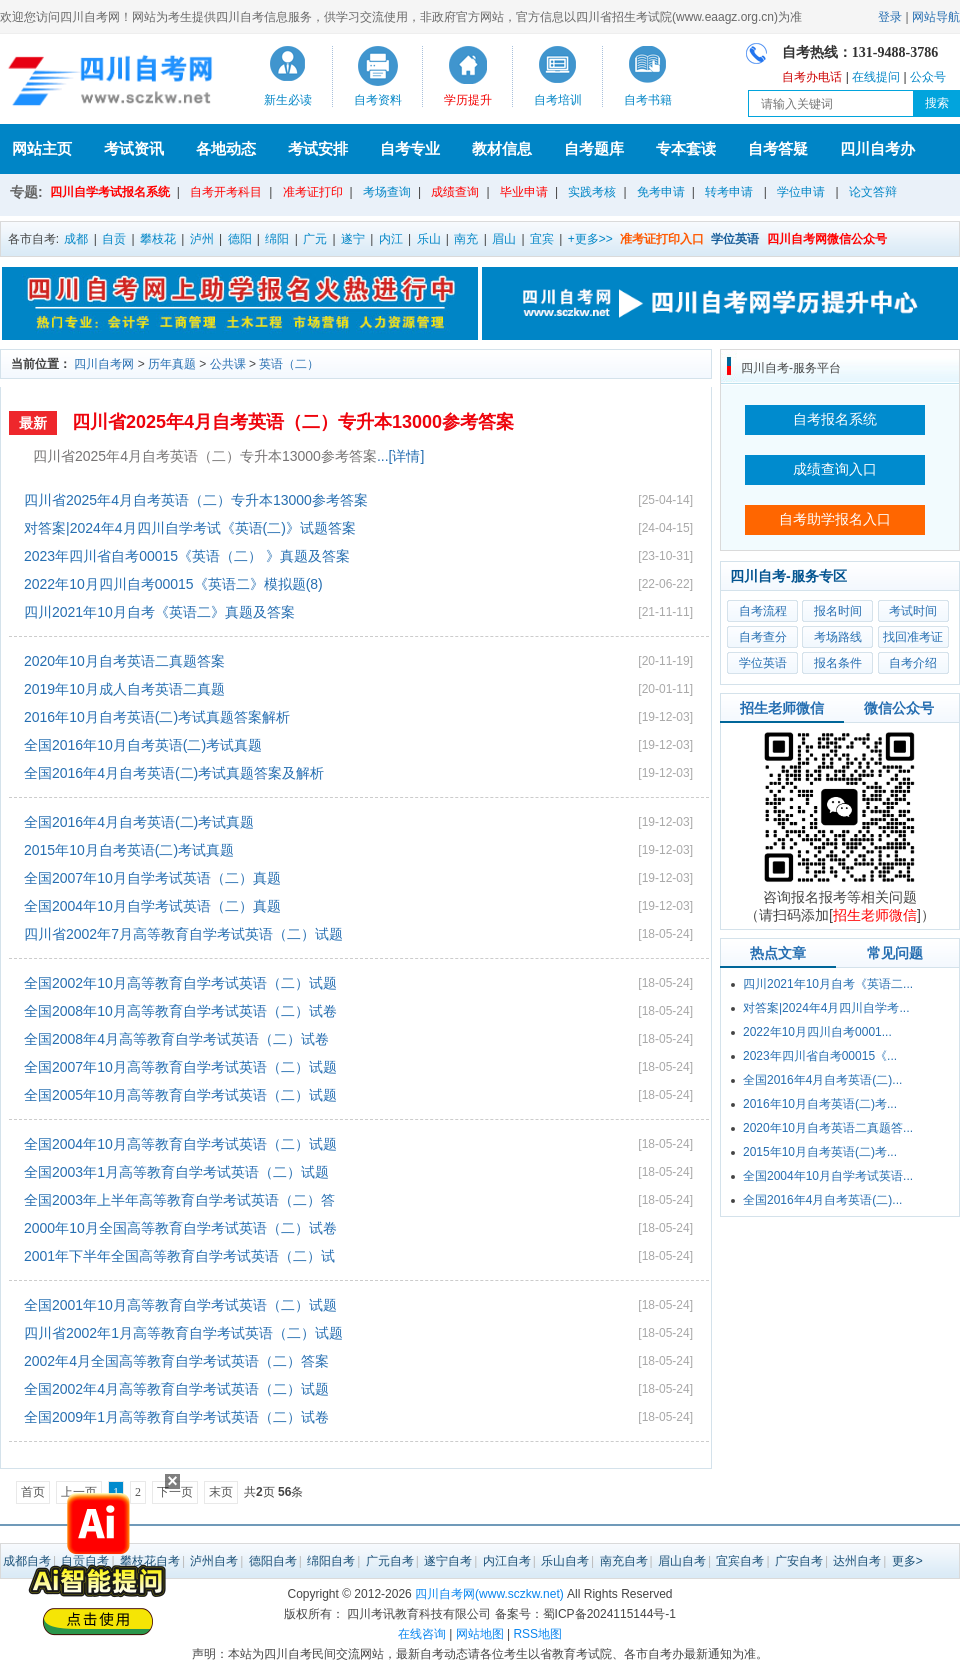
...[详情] (400, 456)
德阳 (240, 239)
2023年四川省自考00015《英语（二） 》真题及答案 (187, 556)
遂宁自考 (448, 1561)
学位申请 (801, 192)
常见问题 (895, 953)
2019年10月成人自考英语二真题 (124, 689)
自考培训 (558, 100)
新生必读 (288, 100)
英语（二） (289, 364)
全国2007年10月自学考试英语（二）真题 (152, 878)
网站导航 (936, 17)
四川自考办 (877, 148)
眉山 (504, 239)
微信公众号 (899, 708)
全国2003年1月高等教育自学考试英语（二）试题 (176, 1172)
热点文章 (778, 953)
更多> (907, 1561)
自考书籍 (648, 100)
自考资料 (378, 100)
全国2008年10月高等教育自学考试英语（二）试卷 (180, 1011)
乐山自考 (565, 1561)
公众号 (928, 77)
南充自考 (624, 1561)
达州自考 (857, 1561)
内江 (391, 239)
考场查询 (387, 192)
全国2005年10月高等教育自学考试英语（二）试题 (180, 1095)
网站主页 (42, 148)
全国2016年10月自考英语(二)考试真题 (143, 745)
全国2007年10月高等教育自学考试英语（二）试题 (180, 1067)
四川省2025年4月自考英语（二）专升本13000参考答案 (293, 422)
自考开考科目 (226, 192)
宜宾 (542, 239)
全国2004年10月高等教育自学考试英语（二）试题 (180, 1144)
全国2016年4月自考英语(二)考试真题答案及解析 (174, 773)
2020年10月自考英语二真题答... (828, 1128)
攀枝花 (158, 239)
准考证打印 (313, 192)
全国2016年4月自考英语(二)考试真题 (139, 822)
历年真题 (172, 364)
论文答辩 (873, 192)
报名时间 (838, 611)
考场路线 (838, 637)
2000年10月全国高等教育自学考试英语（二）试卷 (180, 1228)
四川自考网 (104, 364)
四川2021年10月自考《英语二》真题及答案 (159, 612)
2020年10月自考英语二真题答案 (124, 661)
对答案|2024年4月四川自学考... (826, 1008)
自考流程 (763, 611)
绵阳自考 (331, 1561)
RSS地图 (537, 1634)
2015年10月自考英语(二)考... (820, 1152)
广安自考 (799, 1561)
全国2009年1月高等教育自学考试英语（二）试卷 (176, 1417)
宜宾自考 (740, 1561)
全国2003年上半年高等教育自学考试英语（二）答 (179, 1200)
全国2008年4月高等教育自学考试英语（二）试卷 (176, 1039)
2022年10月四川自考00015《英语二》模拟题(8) (173, 584)
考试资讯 (134, 148)
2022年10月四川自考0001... (817, 1032)
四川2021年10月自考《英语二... (828, 984)
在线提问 (876, 77)
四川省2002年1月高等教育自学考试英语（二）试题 (183, 1333)
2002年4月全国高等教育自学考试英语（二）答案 (176, 1361)
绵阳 (277, 239)
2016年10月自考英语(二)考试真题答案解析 (157, 717)
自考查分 (763, 637)
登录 (890, 17)
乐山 (429, 239)
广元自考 (390, 1561)
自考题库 (594, 148)
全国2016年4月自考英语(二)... (822, 1080)
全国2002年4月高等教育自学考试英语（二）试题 (176, 1389)
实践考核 (592, 192)
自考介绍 (913, 663)
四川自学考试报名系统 (110, 192)
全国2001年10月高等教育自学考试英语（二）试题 (180, 1305)
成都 (76, 239)
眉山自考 (682, 1561)
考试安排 (318, 148)
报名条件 (838, 663)
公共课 (228, 364)
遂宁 (353, 239)
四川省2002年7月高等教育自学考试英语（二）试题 (183, 934)
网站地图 (480, 1634)
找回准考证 (913, 637)
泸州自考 (214, 1561)
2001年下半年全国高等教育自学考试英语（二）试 (179, 1256)
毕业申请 (524, 192)
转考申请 (729, 192)
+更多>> (590, 239)
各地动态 (226, 148)
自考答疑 (778, 148)
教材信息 (502, 148)
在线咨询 (422, 1634)
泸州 (202, 239)
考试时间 (913, 611)
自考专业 (410, 148)
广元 (315, 239)
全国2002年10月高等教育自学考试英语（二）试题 (180, 983)
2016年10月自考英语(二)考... (820, 1104)
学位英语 (763, 663)
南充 (466, 239)
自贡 (114, 239)
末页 (221, 1492)
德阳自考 (273, 1561)
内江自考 (507, 1561)
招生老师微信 (782, 708)
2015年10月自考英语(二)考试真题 (129, 850)
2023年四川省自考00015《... (820, 1056)
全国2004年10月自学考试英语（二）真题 (152, 906)
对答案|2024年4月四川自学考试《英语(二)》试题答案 (190, 528)
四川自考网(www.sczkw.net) (489, 1594)
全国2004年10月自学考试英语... (828, 1176)
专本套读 (686, 148)
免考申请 (661, 192)
